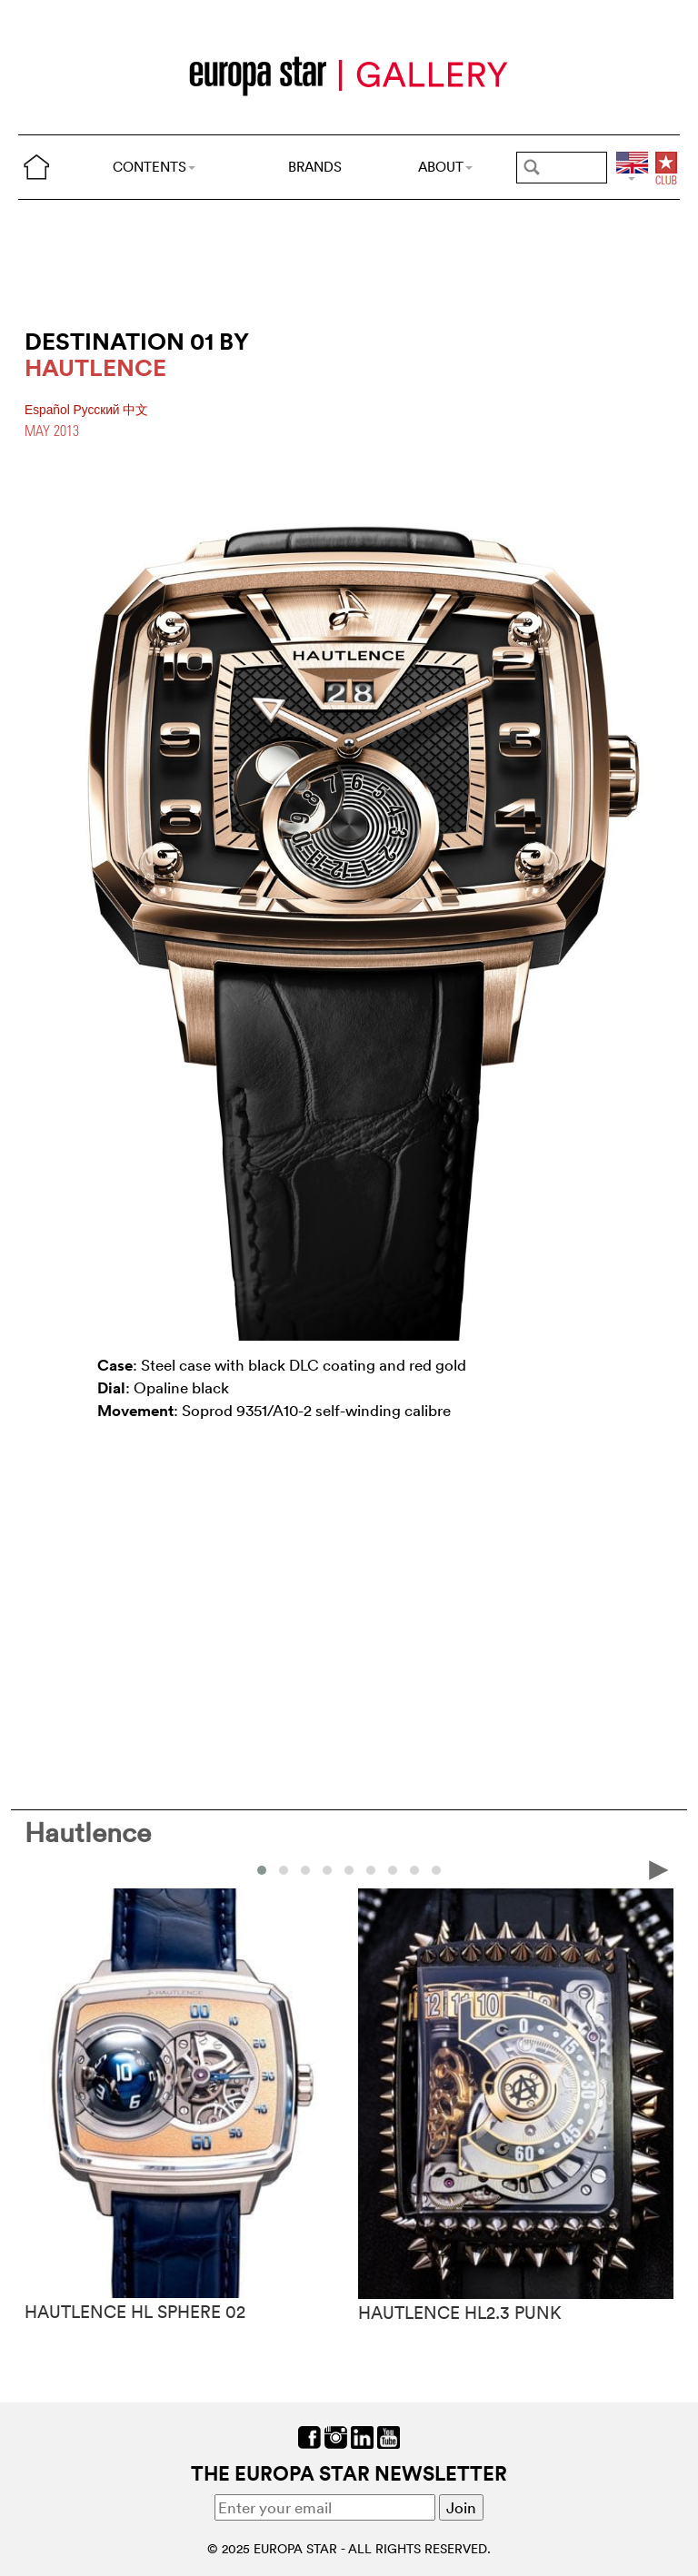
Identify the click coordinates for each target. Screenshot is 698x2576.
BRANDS (315, 166)
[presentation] (659, 1869)
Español (49, 410)
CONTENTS (154, 166)
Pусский (99, 410)
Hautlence (88, 1832)
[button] (262, 1870)
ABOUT (445, 166)
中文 (135, 410)
